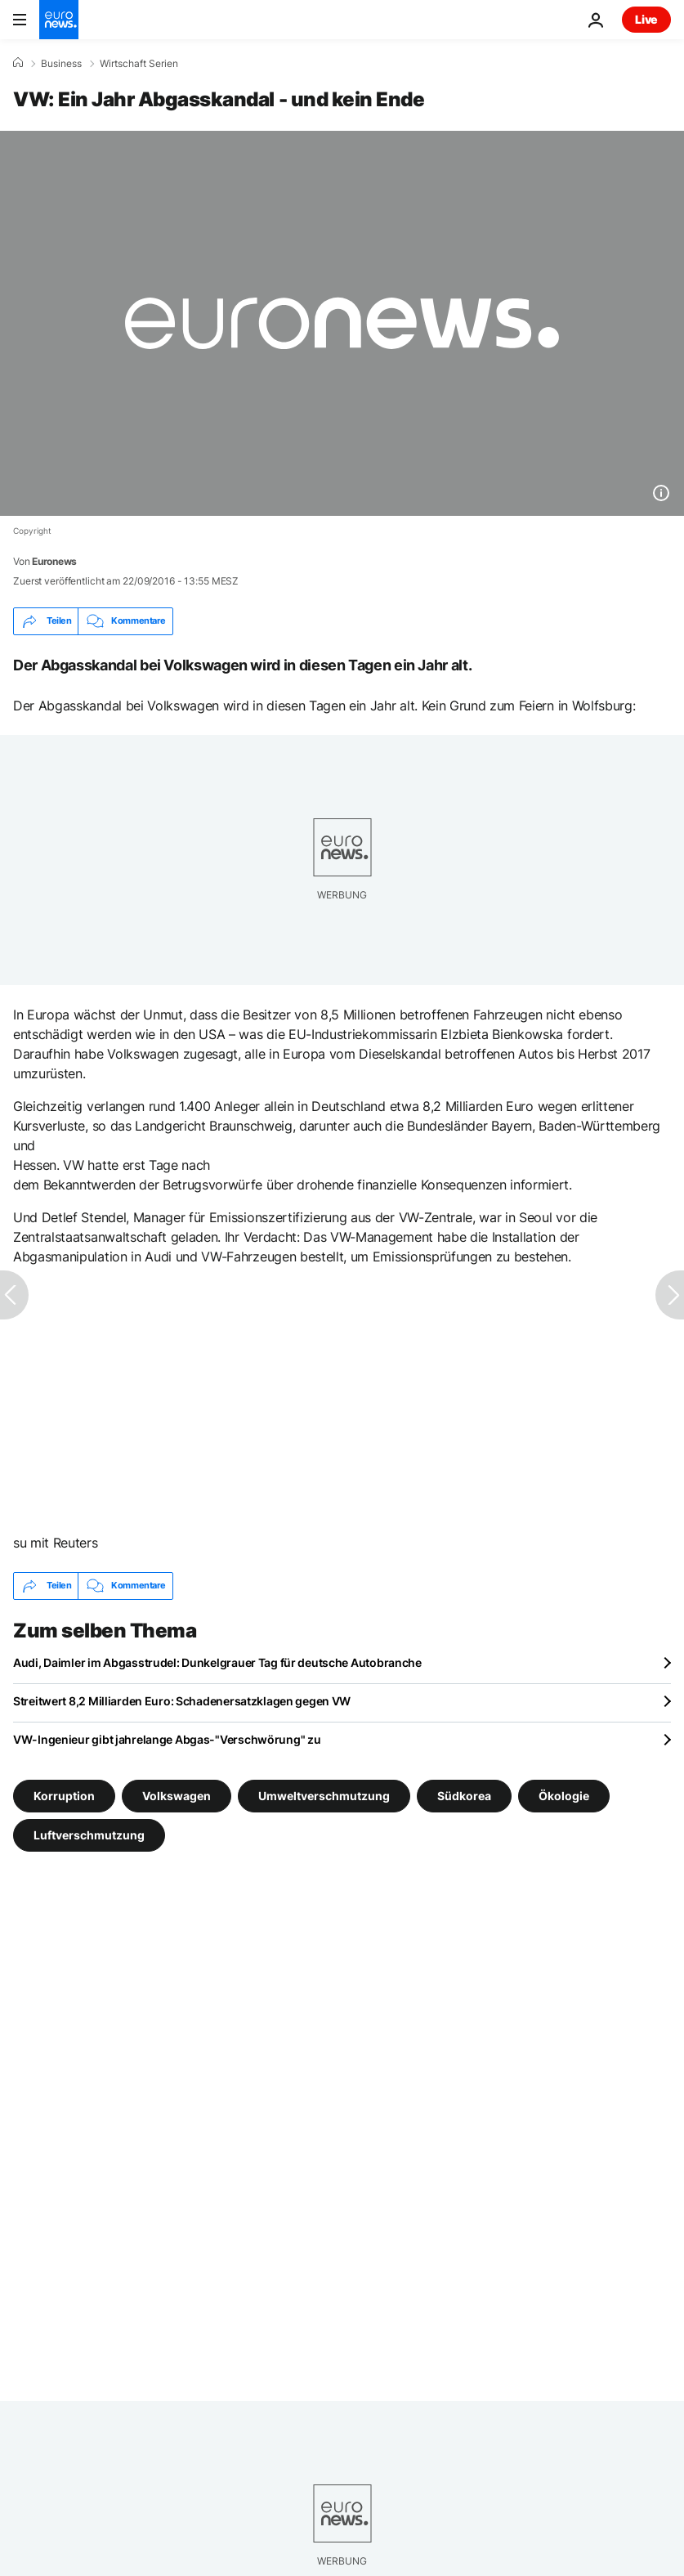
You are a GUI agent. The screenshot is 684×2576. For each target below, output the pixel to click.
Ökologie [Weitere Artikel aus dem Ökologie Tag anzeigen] (564, 1795)
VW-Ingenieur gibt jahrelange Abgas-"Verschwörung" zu (166, 1739)
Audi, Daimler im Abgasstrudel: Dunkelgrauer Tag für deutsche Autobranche (217, 1662)
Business (61, 64)
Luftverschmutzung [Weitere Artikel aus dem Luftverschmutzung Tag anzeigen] (89, 1834)
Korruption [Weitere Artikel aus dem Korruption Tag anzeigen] (64, 1795)
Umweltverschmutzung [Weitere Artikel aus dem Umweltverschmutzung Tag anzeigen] (324, 1795)
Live (646, 19)
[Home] (18, 63)
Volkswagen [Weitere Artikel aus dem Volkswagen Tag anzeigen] (176, 1795)
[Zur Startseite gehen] (58, 19)
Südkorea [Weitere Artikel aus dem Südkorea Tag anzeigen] (464, 1795)
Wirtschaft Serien (139, 64)
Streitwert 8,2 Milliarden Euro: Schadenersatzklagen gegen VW (182, 1701)
